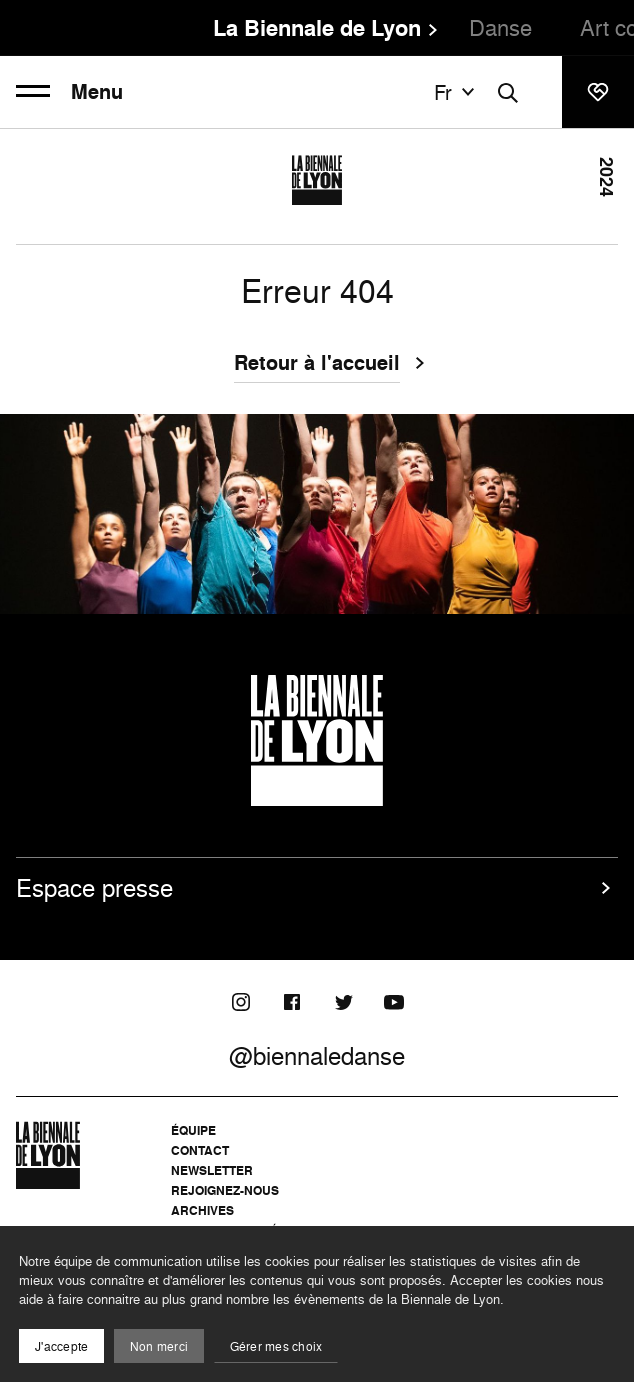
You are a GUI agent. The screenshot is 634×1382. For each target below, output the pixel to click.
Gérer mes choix (276, 1346)
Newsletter (212, 1170)
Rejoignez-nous (225, 1190)
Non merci (159, 1346)
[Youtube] (394, 1002)
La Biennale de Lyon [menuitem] (317, 28)
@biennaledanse (317, 1056)
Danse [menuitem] (500, 27)
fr (457, 92)
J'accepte (61, 1346)
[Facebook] (292, 1002)
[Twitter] (343, 1002)
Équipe (193, 1130)
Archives (202, 1210)
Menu (69, 92)
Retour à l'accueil (317, 365)
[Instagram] (241, 1002)
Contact (200, 1150)
